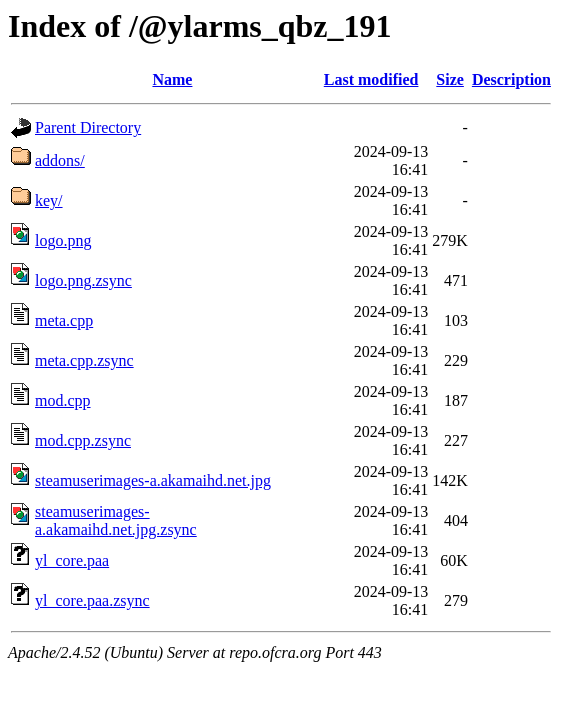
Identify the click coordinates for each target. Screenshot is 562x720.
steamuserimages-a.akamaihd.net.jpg (153, 480)
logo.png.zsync (83, 280)
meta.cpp (64, 320)
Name (172, 79)
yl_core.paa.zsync (92, 600)
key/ (49, 200)
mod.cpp (63, 400)
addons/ (60, 160)
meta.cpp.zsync (84, 360)
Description (511, 79)
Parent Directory (88, 127)
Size (450, 79)
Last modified (371, 79)
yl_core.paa (72, 560)
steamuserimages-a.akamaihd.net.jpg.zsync (116, 520)
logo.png (63, 240)
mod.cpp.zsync (83, 440)
